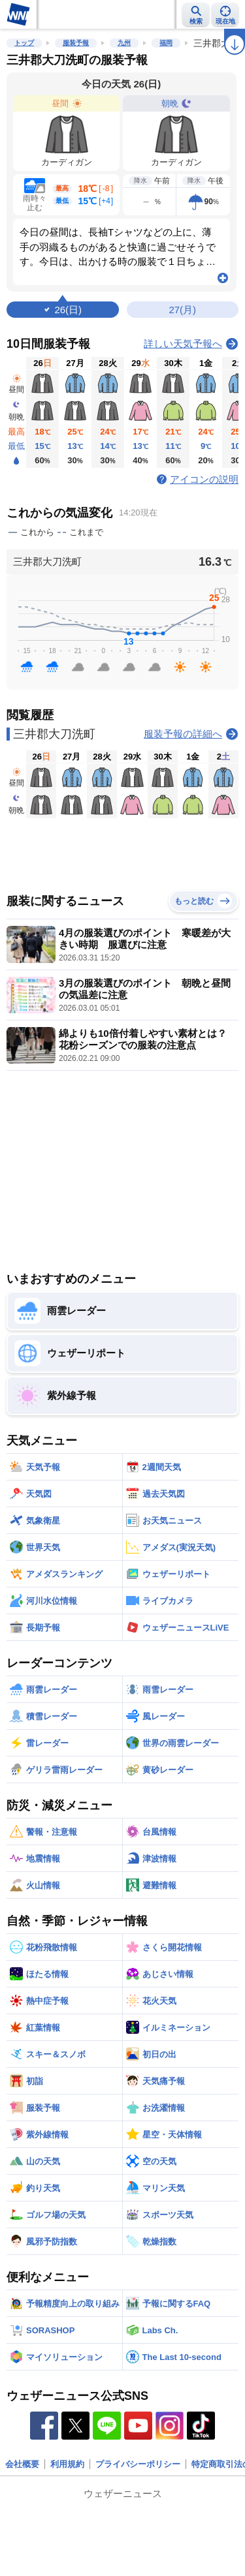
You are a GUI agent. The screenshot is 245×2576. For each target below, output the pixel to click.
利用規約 (67, 2464)
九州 (124, 42)
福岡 (165, 42)
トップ (24, 42)
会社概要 (22, 2464)
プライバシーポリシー (137, 2464)
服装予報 (76, 42)
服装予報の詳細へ (183, 733)
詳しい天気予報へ (183, 343)
